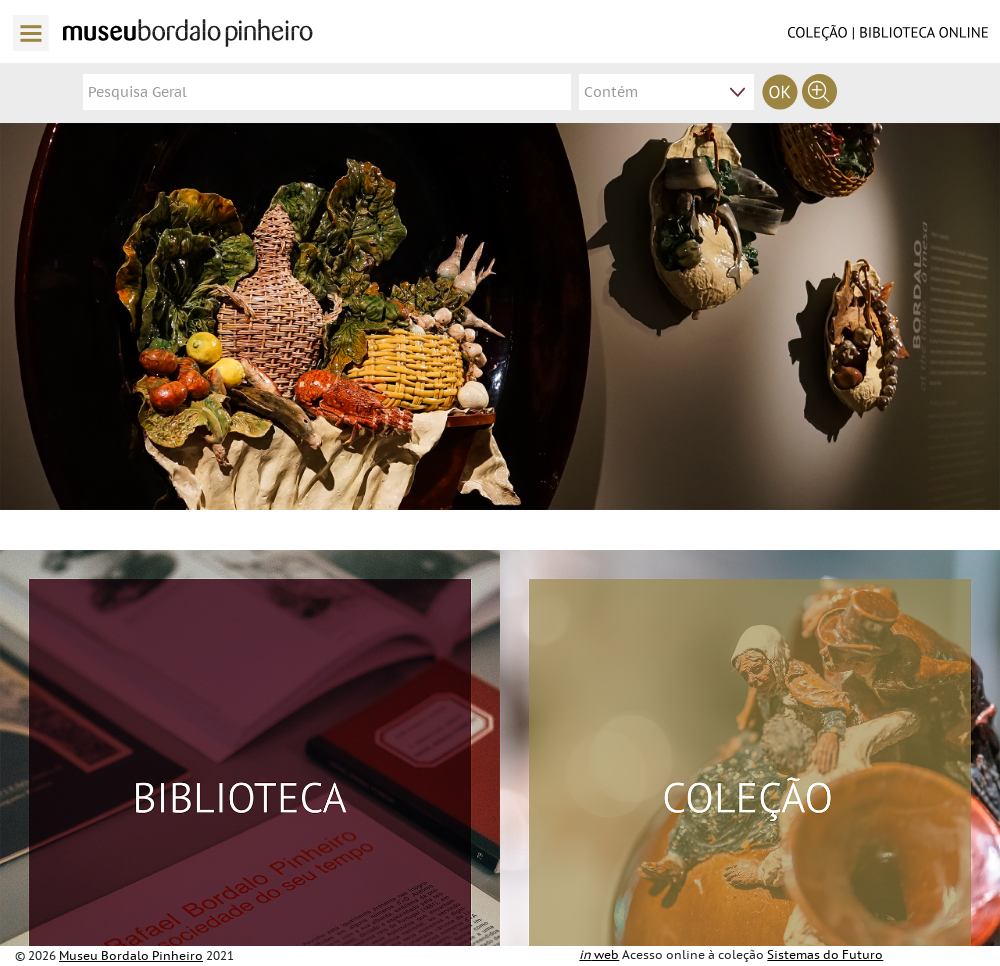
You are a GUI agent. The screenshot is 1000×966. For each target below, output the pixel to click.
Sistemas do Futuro (825, 955)
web (599, 955)
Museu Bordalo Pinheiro (131, 956)
